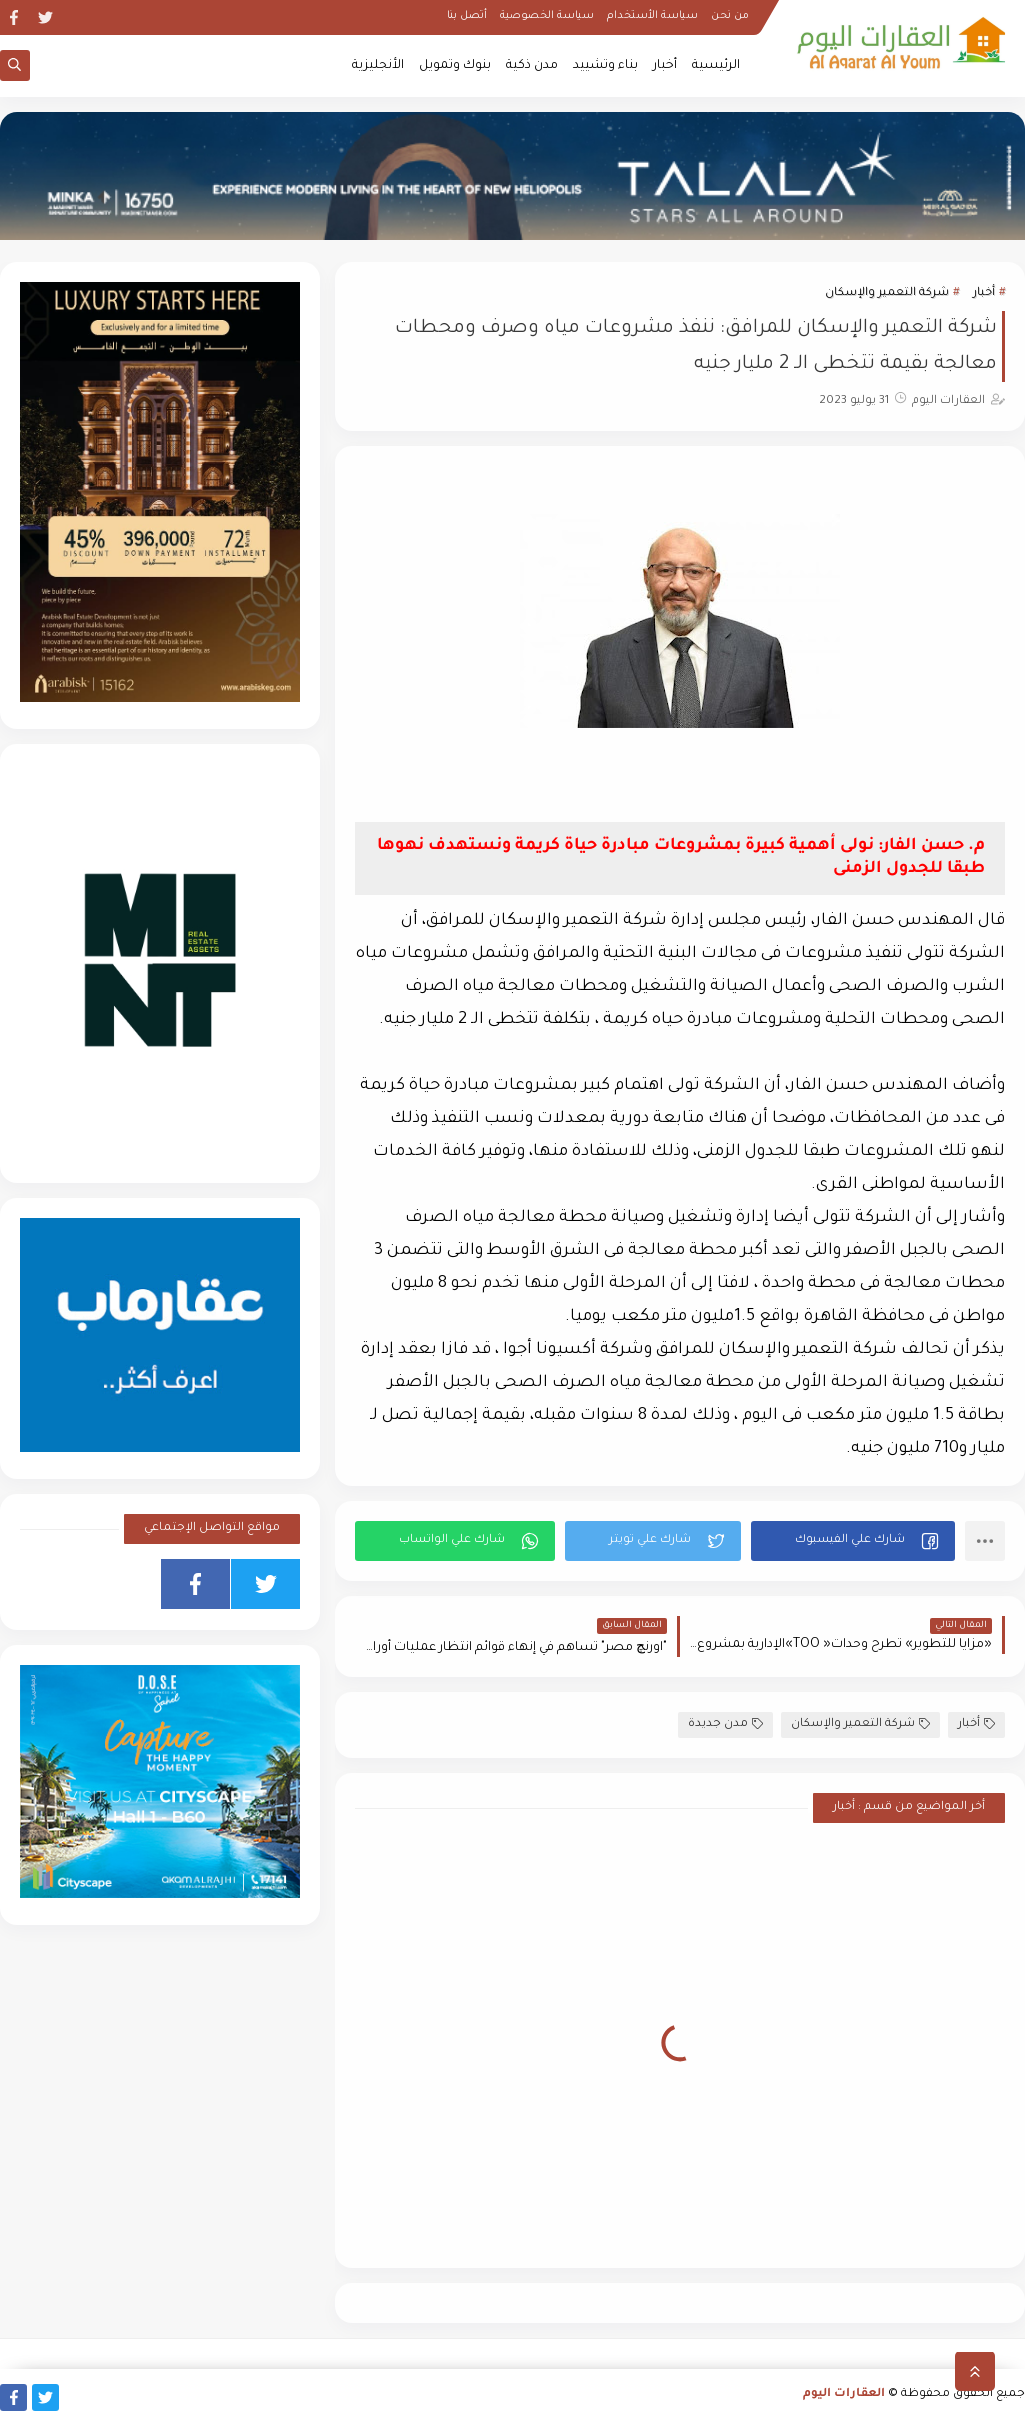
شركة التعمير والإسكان (887, 293)
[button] (853, 1541)
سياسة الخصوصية (547, 16)
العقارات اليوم (844, 2394)
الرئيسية (716, 66)
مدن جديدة (725, 1724)
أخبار (665, 66)
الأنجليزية (378, 66)
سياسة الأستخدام (652, 16)
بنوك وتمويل (455, 66)
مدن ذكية (532, 66)
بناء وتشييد (605, 66)
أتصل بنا (467, 16)
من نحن (730, 16)
